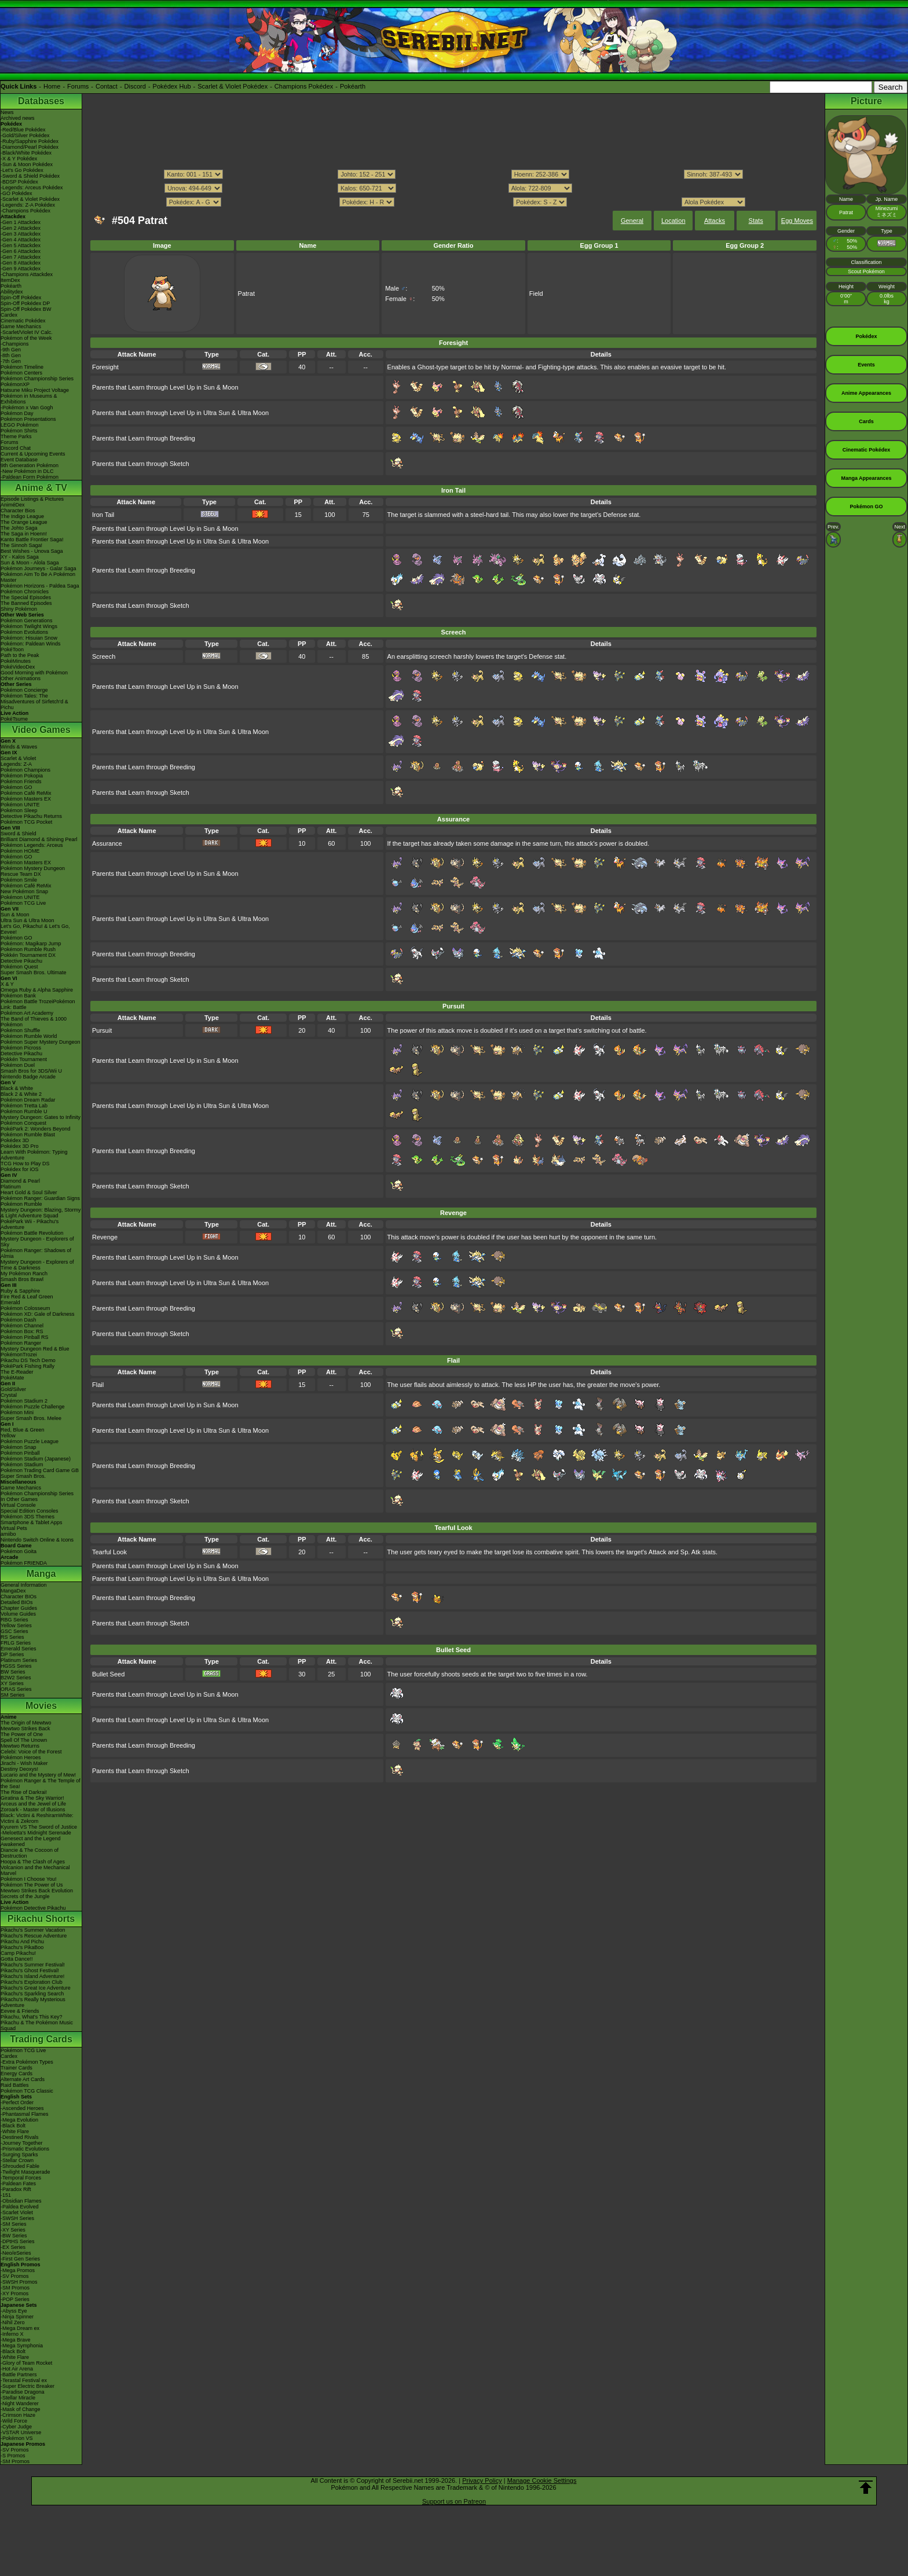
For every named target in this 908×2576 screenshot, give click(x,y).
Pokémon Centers (21, 373)
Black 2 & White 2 (21, 1094)
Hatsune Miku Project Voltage (35, 390)
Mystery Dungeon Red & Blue (35, 1349)
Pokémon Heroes (21, 1757)
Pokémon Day (17, 413)
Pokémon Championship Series (37, 378)
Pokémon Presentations (28, 419)
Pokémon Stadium (22, 1464)
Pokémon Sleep (19, 810)
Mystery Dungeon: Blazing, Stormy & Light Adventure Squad (41, 1213)
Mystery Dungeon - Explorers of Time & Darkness (37, 1265)
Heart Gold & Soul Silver (29, 1192)
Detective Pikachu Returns (31, 816)
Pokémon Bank (18, 996)
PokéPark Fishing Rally (27, 1366)
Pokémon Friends (21, 781)
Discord (135, 86)
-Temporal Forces (21, 2178)
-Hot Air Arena (17, 2369)
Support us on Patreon (454, 2501)
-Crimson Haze (18, 2415)
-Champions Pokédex (25, 211)
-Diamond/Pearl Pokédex (29, 147)
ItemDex (10, 280)
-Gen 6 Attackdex (21, 251)
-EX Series (13, 2247)
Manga (41, 1574)
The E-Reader (17, 1372)
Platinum (11, 1187)
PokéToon (12, 649)
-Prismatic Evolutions (25, 2149)
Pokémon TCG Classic (27, 2091)
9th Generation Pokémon (29, 465)
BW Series (13, 1672)
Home (51, 86)
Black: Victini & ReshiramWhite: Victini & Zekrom (37, 1818)
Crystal (9, 1395)
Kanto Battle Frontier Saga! (32, 539)
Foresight (105, 367)
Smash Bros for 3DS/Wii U (31, 1071)
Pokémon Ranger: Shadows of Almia (36, 1253)
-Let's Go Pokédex (22, 170)
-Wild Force (14, 2421)
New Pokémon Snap (24, 891)
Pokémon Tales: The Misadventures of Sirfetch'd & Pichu (34, 701)
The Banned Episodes (26, 603)
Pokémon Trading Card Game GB (40, 1470)
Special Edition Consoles (29, 1511)
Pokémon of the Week (26, 338)
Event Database (19, 460)
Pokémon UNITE (20, 805)
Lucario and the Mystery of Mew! (38, 1775)
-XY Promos (14, 2293)
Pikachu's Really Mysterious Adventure (33, 2002)
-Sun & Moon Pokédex (27, 164)
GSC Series (14, 1631)
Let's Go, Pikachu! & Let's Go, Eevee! (35, 929)
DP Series (12, 1654)
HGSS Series (16, 1666)
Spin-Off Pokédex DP (25, 303)
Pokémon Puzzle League (29, 1441)
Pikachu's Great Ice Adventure (36, 1988)
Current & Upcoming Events (33, 454)
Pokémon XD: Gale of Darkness (38, 1314)
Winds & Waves (19, 747)
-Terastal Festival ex (24, 2380)
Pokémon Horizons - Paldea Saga (40, 586)
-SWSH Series (17, 2218)
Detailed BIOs (17, 1602)
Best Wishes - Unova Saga (32, 551)
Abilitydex (12, 292)
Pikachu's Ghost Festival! (30, 1970)
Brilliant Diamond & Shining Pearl (39, 839)
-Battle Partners (19, 2374)
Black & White (17, 1088)
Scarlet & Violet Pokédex (232, 86)
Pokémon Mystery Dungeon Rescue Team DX (33, 871)
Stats (756, 220)
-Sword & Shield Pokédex (30, 176)
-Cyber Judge (16, 2427)
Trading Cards (41, 2039)
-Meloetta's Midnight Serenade (36, 1833)
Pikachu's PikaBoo (22, 1947)
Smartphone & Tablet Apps (31, 1522)
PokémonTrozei (19, 1354)
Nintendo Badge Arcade (28, 1077)
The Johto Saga (19, 528)
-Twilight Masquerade (25, 2172)
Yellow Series (16, 1625)
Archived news (18, 118)
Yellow (8, 1436)
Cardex (9, 315)
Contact (107, 86)
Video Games (41, 730)
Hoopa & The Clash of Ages (33, 1862)
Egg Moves (797, 220)
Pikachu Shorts (41, 1919)
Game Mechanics (21, 326)
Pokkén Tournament (24, 1059)
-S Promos (13, 2455)
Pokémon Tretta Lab (24, 1106)
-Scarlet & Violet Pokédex (30, 199)
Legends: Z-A (16, 764)
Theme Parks (16, 436)
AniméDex (13, 505)
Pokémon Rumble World (29, 1036)
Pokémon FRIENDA (24, 1563)
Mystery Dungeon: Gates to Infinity (40, 1117)
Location (673, 220)
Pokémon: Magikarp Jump (31, 943)
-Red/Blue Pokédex (23, 130)
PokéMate (12, 1378)
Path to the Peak (20, 655)
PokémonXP (15, 384)
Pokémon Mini (17, 1412)
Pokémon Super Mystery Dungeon (40, 1042)
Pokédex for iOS (20, 1169)
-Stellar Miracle (18, 2398)
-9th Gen (11, 350)
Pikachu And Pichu (22, 1941)
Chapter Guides (19, 1608)
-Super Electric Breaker (27, 2386)
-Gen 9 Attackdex (21, 268)
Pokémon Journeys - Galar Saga (38, 568)
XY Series (12, 1683)
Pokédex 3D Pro (20, 1146)
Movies (41, 1706)
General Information (24, 1585)
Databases (41, 101)
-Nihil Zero (13, 2322)
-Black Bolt (13, 2126)
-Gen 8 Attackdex (21, 263)
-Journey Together (21, 2143)
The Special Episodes (26, 597)
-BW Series (14, 2236)
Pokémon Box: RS (22, 1331)
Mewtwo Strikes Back (25, 1728)
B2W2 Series (16, 1677)
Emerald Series (18, 1649)
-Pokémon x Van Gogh (27, 407)
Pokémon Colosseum (25, 1308)
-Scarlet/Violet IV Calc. (27, 332)
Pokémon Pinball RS (25, 1337)
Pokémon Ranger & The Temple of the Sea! (40, 1783)
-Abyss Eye (14, 2311)
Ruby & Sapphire (20, 1291)
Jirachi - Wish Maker (24, 1763)
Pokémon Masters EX (26, 799)
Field (536, 293)
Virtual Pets (14, 1528)
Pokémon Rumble (21, 1204)
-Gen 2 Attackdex (21, 228)
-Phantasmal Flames (25, 2114)
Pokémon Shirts (19, 431)
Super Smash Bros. (23, 1476)
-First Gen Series (20, 2259)
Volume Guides (18, 1614)
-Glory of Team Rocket (26, 2363)
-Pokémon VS (17, 2438)
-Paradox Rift (16, 2189)
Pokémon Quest (19, 967)
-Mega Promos (18, 2270)
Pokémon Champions (25, 770)
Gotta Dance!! (17, 1959)
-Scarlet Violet (17, 2212)
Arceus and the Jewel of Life (33, 1804)
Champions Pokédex (304, 86)
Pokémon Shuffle (20, 1030)
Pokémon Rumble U (24, 1111)
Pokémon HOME (20, 851)
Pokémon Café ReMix (26, 793)
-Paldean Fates (18, 2183)
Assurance (107, 843)
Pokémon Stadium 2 (24, 1401)
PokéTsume (14, 719)
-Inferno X (12, 2334)
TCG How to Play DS (25, 1163)
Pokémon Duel (18, 1065)
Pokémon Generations (27, 620)
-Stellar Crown (17, 2160)
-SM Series (14, 2224)
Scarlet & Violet (18, 758)
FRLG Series (16, 1643)
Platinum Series (19, 1660)
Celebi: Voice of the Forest (31, 1752)
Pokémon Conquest (23, 1123)
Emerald (10, 1302)
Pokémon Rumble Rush (28, 949)
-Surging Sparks (19, 2154)
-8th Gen (11, 355)
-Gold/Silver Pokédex (25, 135)
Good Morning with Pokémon (34, 673)
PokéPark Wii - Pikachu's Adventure (29, 1224)
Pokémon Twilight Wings (29, 626)
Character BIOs (18, 1596)
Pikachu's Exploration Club (32, 1982)
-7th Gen (11, 361)
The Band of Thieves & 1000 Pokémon (34, 1022)
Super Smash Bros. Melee (31, 1418)
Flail (98, 1384)
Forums (78, 86)
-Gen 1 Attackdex (21, 222)
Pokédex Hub (172, 86)
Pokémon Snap (18, 1447)
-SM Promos (15, 2288)
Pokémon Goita (18, 1551)
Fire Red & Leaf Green (27, 1297)
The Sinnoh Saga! (21, 545)
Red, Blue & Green (23, 1430)
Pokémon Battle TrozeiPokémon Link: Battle (38, 1004)
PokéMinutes (16, 661)
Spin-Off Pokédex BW (26, 309)
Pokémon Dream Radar (28, 1100)
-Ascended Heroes (22, 2108)
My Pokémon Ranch (24, 1273)
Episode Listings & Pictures (32, 499)
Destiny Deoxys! (19, 1769)
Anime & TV (41, 488)
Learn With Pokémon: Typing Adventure (34, 1155)
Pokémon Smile (19, 880)
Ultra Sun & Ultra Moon (27, 920)
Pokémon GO (16, 787)
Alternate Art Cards (23, 2079)
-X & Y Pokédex (19, 159)
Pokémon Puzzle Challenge (33, 1407)
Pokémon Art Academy (27, 1013)
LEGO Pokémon (20, 425)
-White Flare (15, 2131)
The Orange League (24, 522)
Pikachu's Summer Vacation (33, 1930)
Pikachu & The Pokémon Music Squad (37, 2025)
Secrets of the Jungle (25, 1896)
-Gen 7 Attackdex (21, 257)
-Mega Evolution (19, 2120)
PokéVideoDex (18, 667)
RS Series (12, 1637)
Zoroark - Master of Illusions (33, 1809)
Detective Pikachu (21, 961)
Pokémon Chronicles (25, 592)
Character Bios (18, 510)
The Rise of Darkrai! (24, 1792)
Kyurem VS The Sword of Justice (39, 1827)
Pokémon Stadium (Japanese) (36, 1459)
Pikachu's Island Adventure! (32, 1976)
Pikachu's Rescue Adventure (34, 1936)
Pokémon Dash (18, 1320)
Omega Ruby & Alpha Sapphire (37, 990)
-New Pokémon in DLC (27, 471)
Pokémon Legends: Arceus (32, 845)
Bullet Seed (108, 1674)
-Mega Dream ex (20, 2328)
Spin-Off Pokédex (21, 297)
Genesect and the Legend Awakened (31, 1841)
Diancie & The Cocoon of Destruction (29, 1853)
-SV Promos (15, 2276)
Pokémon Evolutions (24, 632)
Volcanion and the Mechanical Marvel (35, 1870)
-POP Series (15, 2299)
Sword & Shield (18, 833)
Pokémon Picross (21, 1048)
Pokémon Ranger (21, 1343)
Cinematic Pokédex (23, 321)
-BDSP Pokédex (19, 182)
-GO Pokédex (16, 193)
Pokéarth (352, 86)
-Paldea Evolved (20, 2207)
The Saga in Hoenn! (24, 534)
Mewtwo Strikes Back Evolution (37, 1891)
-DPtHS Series (18, 2241)
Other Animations (21, 678)
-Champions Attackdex (27, 274)
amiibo (8, 1534)
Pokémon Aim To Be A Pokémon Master (38, 577)
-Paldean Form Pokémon (29, 477)
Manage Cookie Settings (542, 2480)
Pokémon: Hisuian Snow (29, 638)
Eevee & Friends (20, 2011)
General (632, 220)
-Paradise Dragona (23, 2392)
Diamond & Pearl (20, 1181)
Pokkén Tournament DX (28, 955)
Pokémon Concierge (24, 690)
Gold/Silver (13, 1389)
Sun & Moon (15, 915)
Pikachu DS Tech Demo (28, 1360)
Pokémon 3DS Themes (27, 1517)
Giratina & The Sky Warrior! (32, 1798)
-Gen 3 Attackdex (21, 234)
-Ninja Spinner (17, 2317)
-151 (6, 2195)
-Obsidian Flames (21, 2201)
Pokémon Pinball (20, 1453)
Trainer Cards (16, 2068)
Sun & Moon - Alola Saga (30, 563)
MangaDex (13, 1591)
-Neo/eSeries (16, 2253)
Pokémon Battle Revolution (32, 1233)
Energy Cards (16, 2073)
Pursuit (102, 1030)
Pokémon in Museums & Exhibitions (29, 399)
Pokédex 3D (15, 1140)
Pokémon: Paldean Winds (31, 644)
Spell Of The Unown (24, 1740)
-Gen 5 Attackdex (21, 245)
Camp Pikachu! (18, 1953)
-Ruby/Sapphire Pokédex (29, 141)
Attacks (714, 220)
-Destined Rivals (20, 2137)
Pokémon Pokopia (22, 776)
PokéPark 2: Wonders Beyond (35, 1129)
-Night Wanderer (20, 2403)
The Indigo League (22, 516)
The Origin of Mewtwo (26, 1723)
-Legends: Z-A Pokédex (28, 205)
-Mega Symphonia (22, 2346)
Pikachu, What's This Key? (32, 2017)
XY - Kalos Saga (20, 557)
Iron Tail (103, 514)
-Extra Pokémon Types (27, 2062)
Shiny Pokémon (19, 609)
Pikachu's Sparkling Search (32, 1994)
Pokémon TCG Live (23, 903)
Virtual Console (18, 1505)
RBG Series (14, 1620)
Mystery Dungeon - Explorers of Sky (37, 1241)
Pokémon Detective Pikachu (33, 1908)
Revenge (105, 1237)
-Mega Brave (16, 2340)
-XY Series (13, 2230)
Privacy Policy (481, 2480)
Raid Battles (15, 2085)
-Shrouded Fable (20, 2166)
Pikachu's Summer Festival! (33, 1965)
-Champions (15, 344)
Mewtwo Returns (20, 1746)
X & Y (7, 984)
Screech (103, 656)
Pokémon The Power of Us (32, 1885)
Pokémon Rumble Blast (28, 1134)
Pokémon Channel (22, 1326)
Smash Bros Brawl (22, 1279)
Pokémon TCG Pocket (26, 822)
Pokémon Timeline (22, 367)
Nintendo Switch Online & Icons (37, 1540)
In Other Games (19, 1499)
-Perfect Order (17, 2102)
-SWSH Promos (19, 2282)
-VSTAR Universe (21, 2432)
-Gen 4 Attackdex (21, 240)
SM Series (13, 1695)
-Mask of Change (21, 2409)
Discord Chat (16, 448)
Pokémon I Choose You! (29, 1879)
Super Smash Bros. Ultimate (34, 972)
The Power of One (22, 1734)
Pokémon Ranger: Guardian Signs (40, 1198)
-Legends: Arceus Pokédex (32, 187)
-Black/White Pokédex (26, 153)
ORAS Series (16, 1689)
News (7, 112)
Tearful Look (109, 1551)
